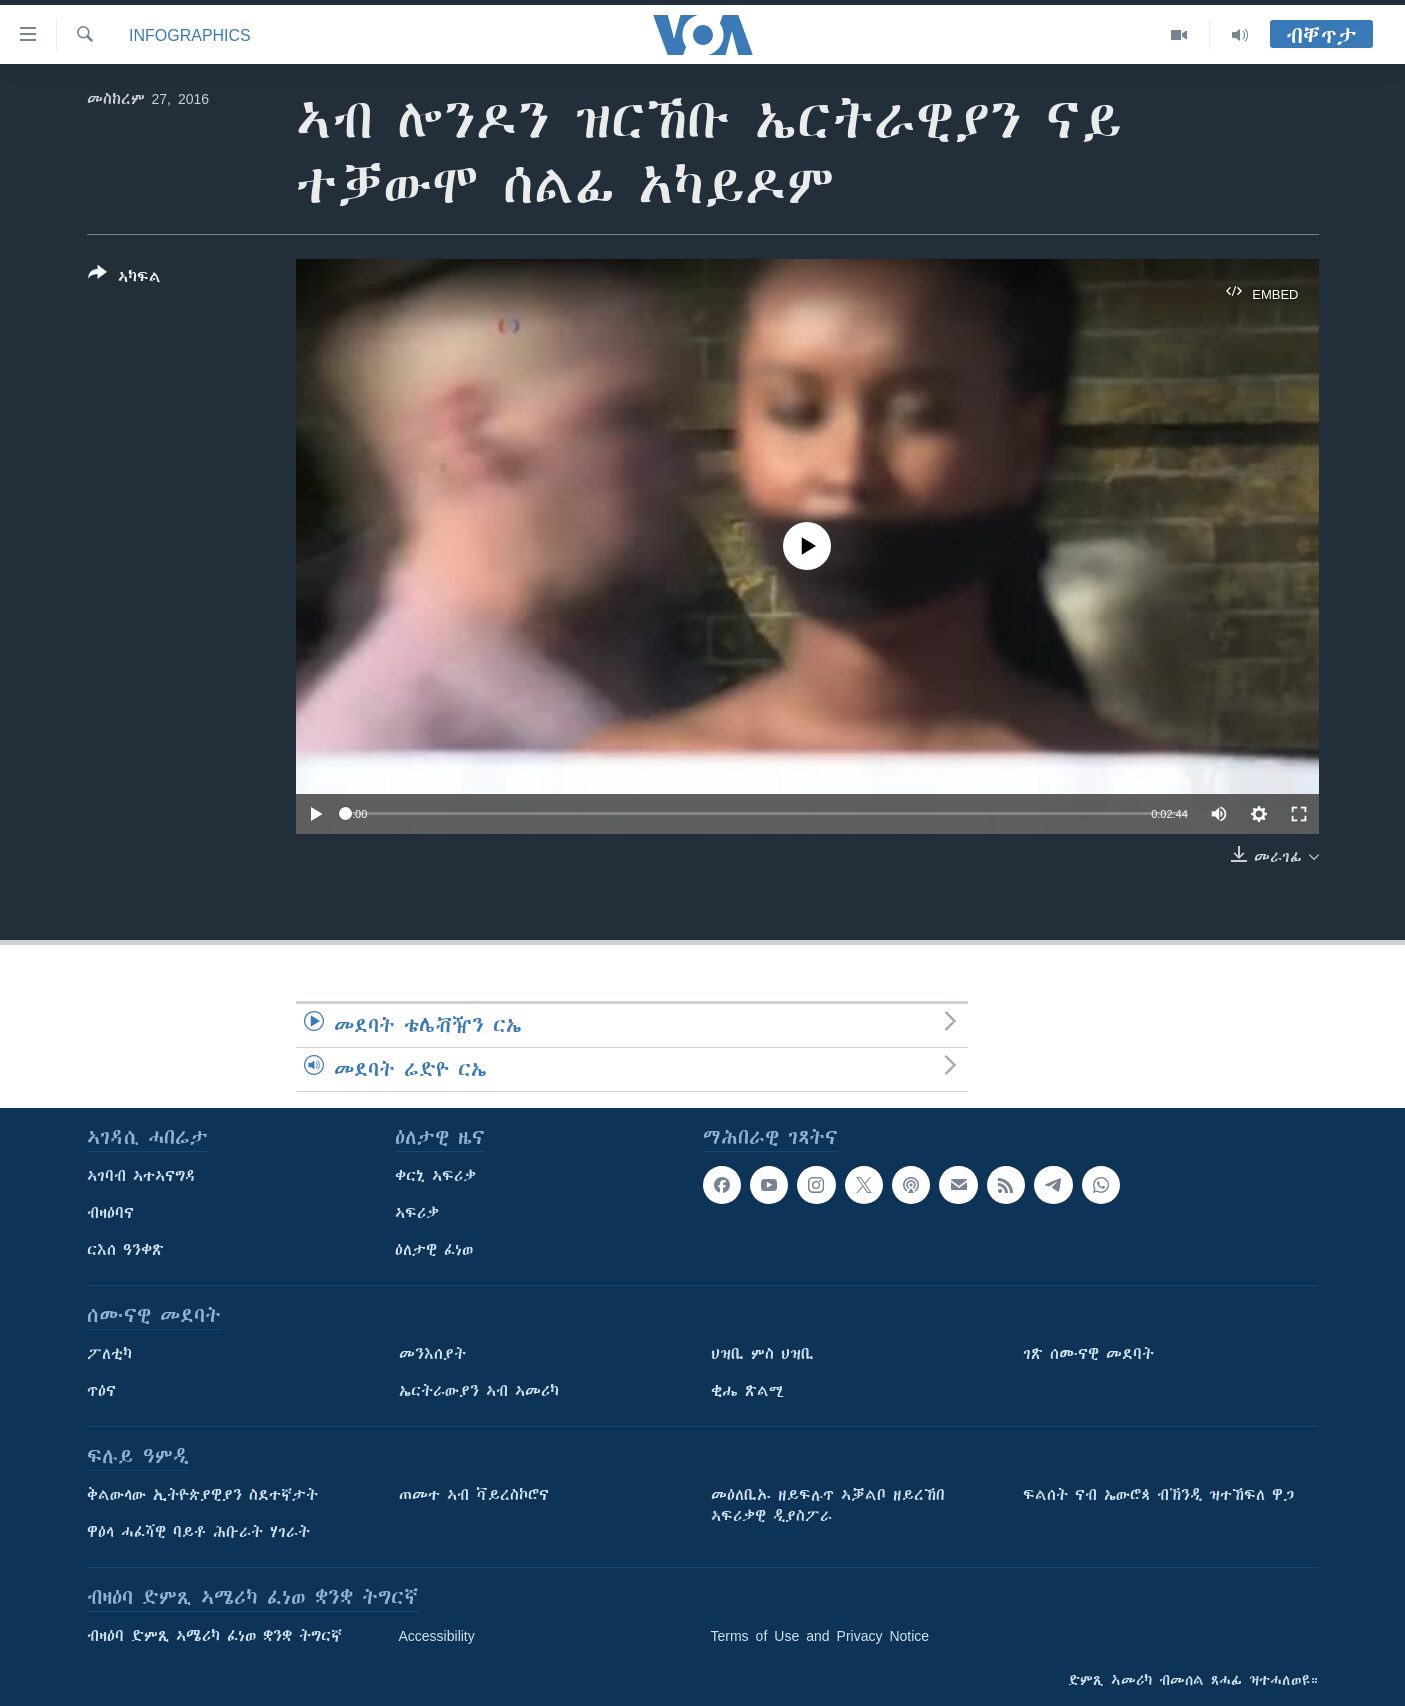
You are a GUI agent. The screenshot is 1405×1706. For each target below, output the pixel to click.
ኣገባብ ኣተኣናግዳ (141, 1176)
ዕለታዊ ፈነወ (434, 1250)
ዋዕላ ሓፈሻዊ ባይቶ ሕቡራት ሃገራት (198, 1532)
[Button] (124, 279)
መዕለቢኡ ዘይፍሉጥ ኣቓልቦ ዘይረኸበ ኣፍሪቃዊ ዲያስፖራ (828, 1505)
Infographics (190, 35)
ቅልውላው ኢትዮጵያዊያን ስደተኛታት (202, 1495)
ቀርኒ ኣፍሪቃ (435, 1176)
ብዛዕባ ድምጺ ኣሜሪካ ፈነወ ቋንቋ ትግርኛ (214, 1636)
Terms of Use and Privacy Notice (820, 1636)
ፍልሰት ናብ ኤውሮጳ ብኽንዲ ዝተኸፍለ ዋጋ (1158, 1495)
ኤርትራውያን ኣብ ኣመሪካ (479, 1391)
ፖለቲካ (109, 1354)
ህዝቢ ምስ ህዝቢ (762, 1354)
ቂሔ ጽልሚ (747, 1391)
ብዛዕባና (110, 1213)
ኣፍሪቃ (417, 1213)
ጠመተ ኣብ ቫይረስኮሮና (474, 1495)
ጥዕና (101, 1391)
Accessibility (437, 1636)
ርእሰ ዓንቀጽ (125, 1250)
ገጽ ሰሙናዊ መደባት (1088, 1354)
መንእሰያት (432, 1354)
